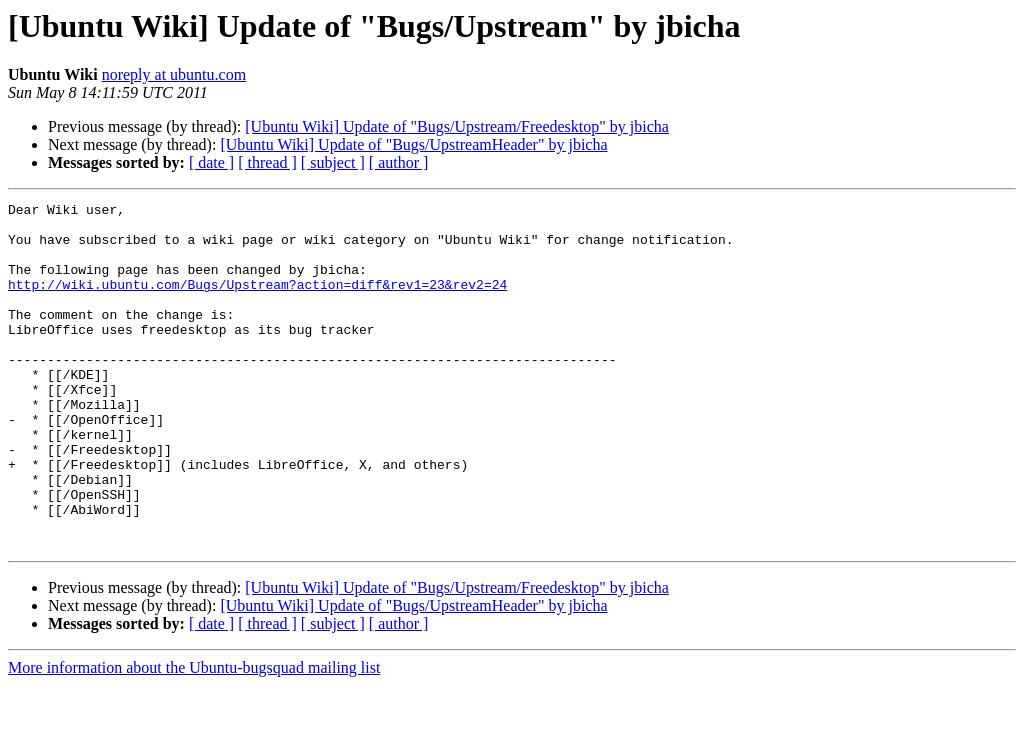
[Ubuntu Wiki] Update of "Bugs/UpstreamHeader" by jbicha (413, 144)
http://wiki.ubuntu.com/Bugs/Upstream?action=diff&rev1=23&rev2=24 (257, 302)
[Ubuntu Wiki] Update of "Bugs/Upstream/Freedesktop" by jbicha (457, 126)
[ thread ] (267, 162)
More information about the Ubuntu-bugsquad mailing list (194, 736)
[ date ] (211, 162)
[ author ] (399, 162)
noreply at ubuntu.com (174, 74)
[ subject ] (333, 162)
